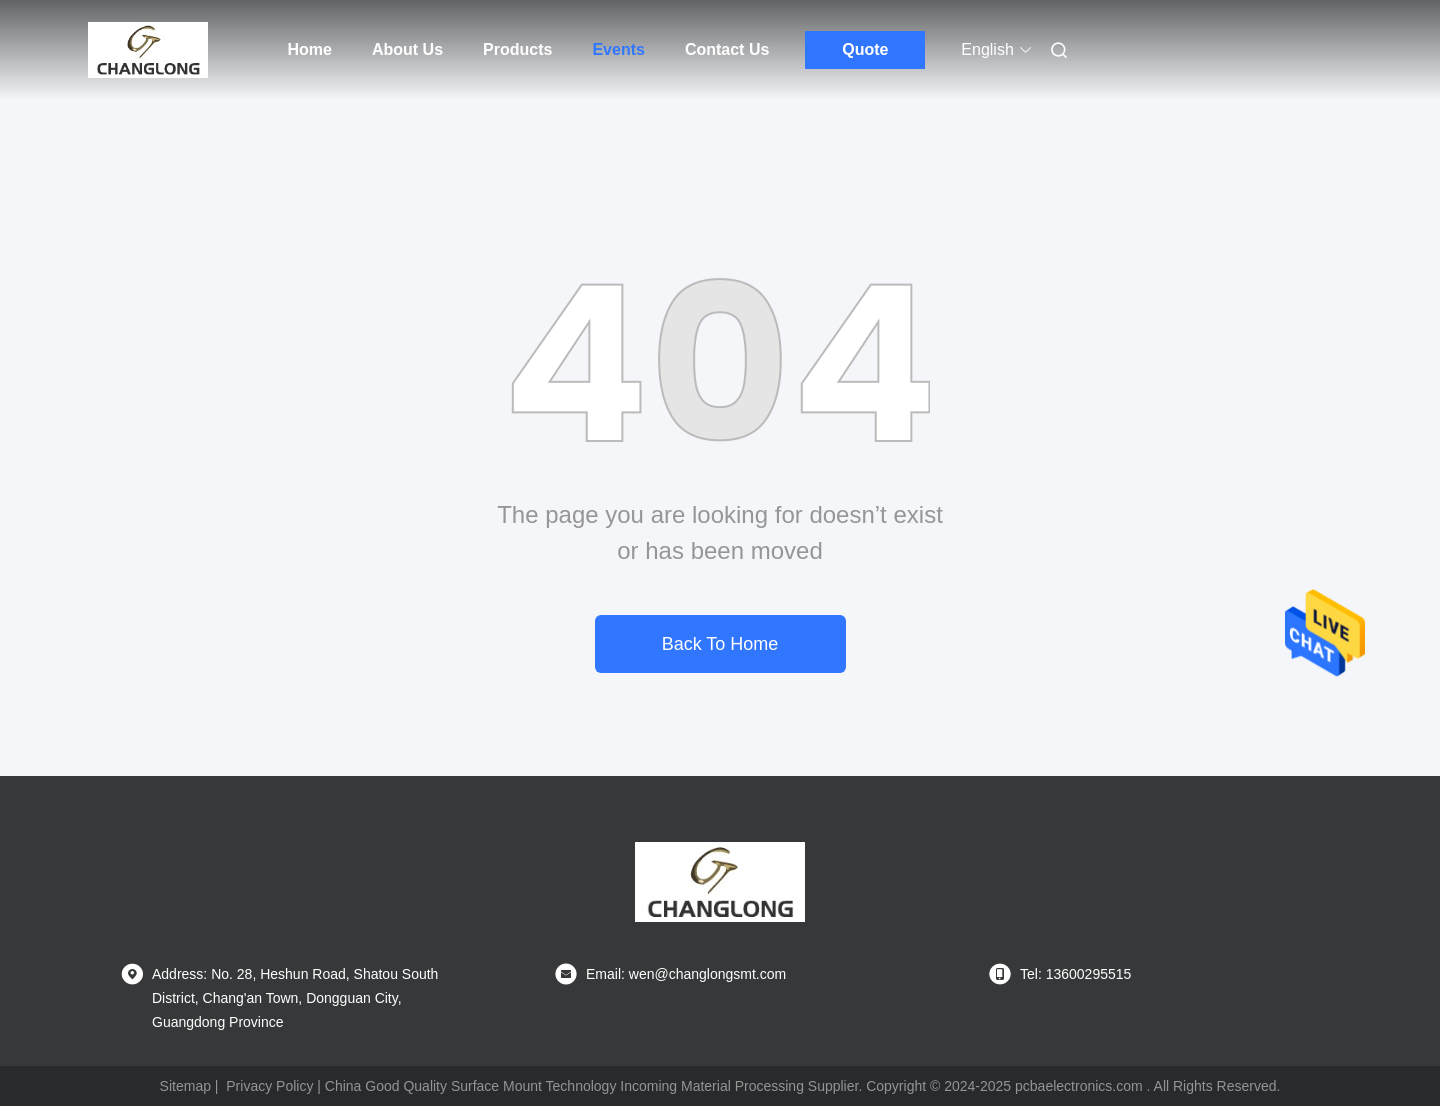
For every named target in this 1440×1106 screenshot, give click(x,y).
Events (618, 49)
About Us (407, 49)
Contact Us (727, 49)
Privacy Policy (269, 1086)
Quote (865, 49)
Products (517, 49)
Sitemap (185, 1086)
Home (310, 49)
